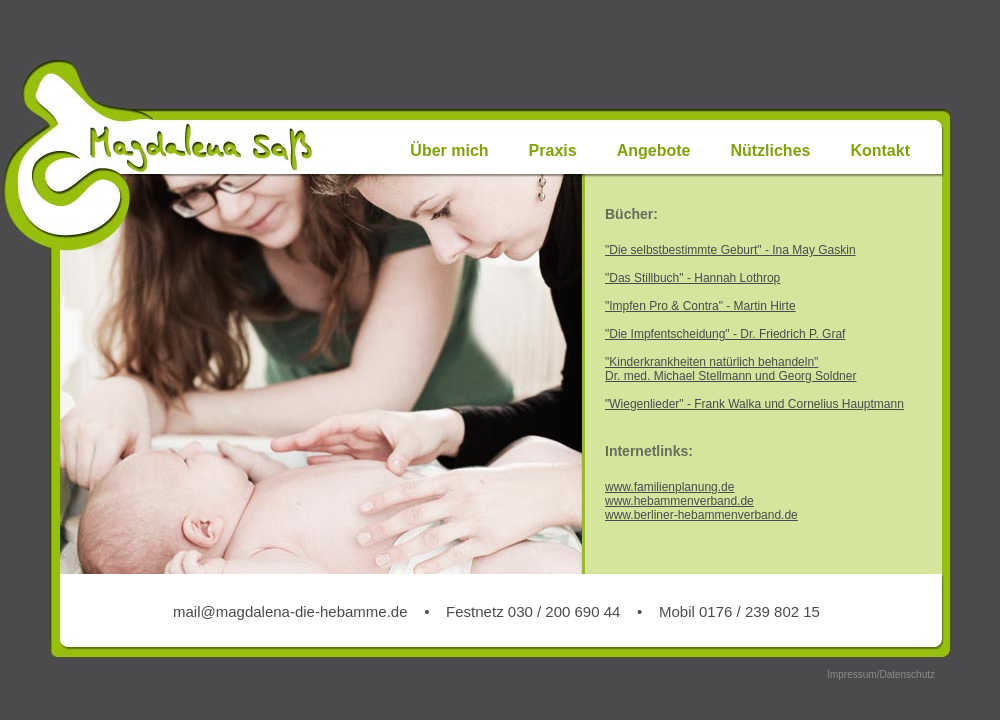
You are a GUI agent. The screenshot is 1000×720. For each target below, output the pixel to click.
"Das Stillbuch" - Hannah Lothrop (692, 278)
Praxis (553, 150)
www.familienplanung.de (669, 487)
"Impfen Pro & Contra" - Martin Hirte (700, 306)
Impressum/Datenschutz (881, 674)
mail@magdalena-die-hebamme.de (290, 611)
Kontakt (880, 150)
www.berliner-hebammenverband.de (701, 515)
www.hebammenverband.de (679, 501)
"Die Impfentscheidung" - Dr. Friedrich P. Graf (725, 334)
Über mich (449, 150)
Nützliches (770, 150)
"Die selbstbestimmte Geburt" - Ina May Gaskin (730, 250)
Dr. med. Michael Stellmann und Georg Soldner (730, 376)
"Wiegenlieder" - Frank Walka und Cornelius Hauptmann (754, 404)
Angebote (654, 150)
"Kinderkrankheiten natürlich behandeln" (711, 362)
